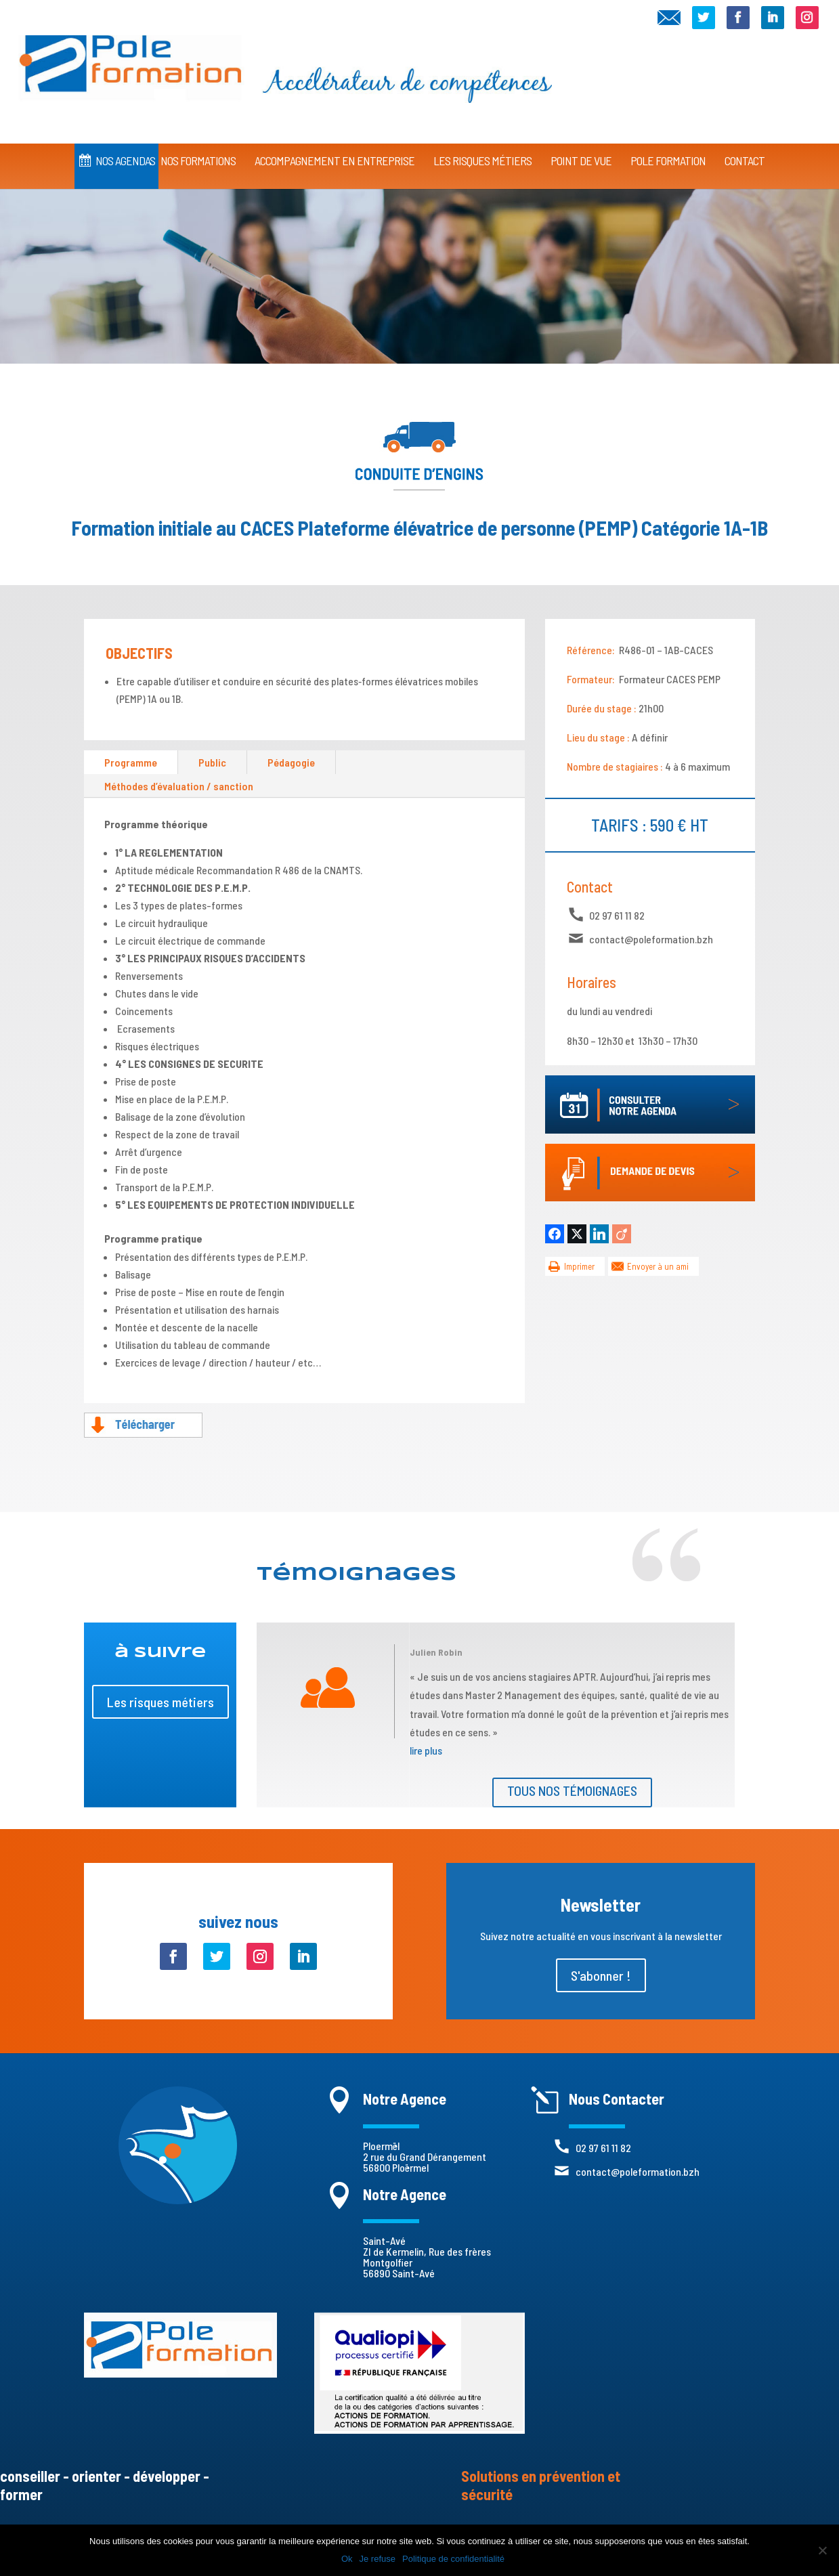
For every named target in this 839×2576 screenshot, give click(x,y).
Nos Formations (198, 147)
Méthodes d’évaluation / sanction (178, 785)
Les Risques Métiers (482, 147)
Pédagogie (291, 762)
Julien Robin (436, 1652)
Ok (347, 2559)
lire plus (426, 1750)
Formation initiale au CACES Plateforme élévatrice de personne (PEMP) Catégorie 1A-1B (419, 527)
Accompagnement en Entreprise (334, 147)
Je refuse (377, 2559)
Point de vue (581, 147)
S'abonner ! (601, 1975)
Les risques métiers (160, 1702)
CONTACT (745, 147)
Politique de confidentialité (453, 2559)
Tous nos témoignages (572, 1790)
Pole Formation (668, 147)
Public (212, 762)
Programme (130, 762)
